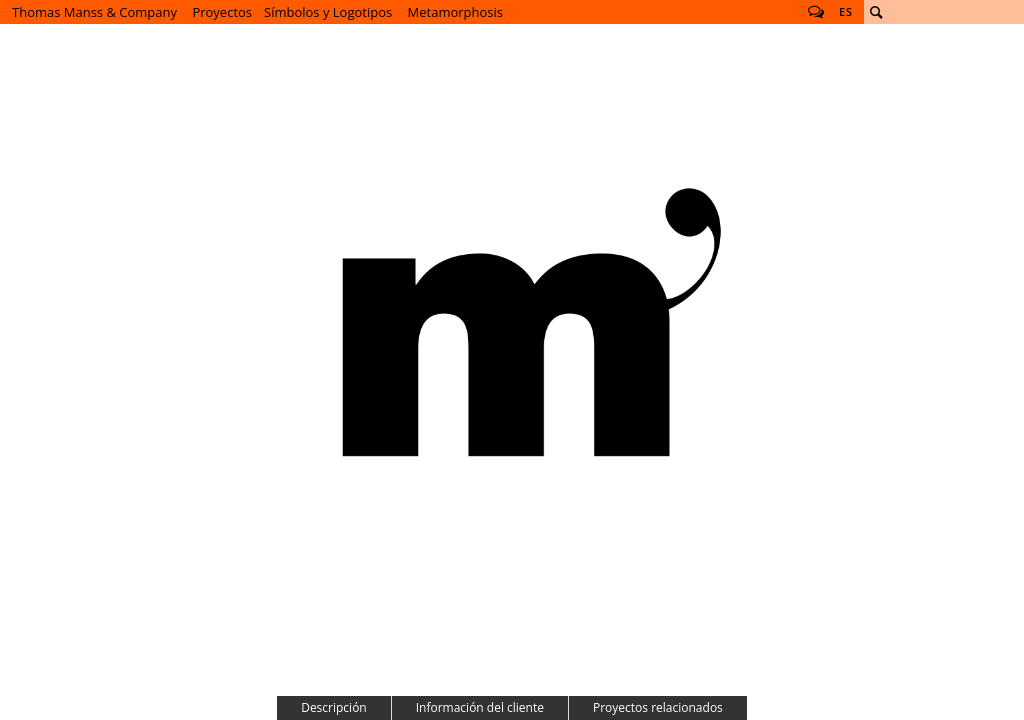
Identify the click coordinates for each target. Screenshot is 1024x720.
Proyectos (222, 12)
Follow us (816, 12)
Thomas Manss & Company (94, 12)
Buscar (876, 12)
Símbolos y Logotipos (328, 12)
